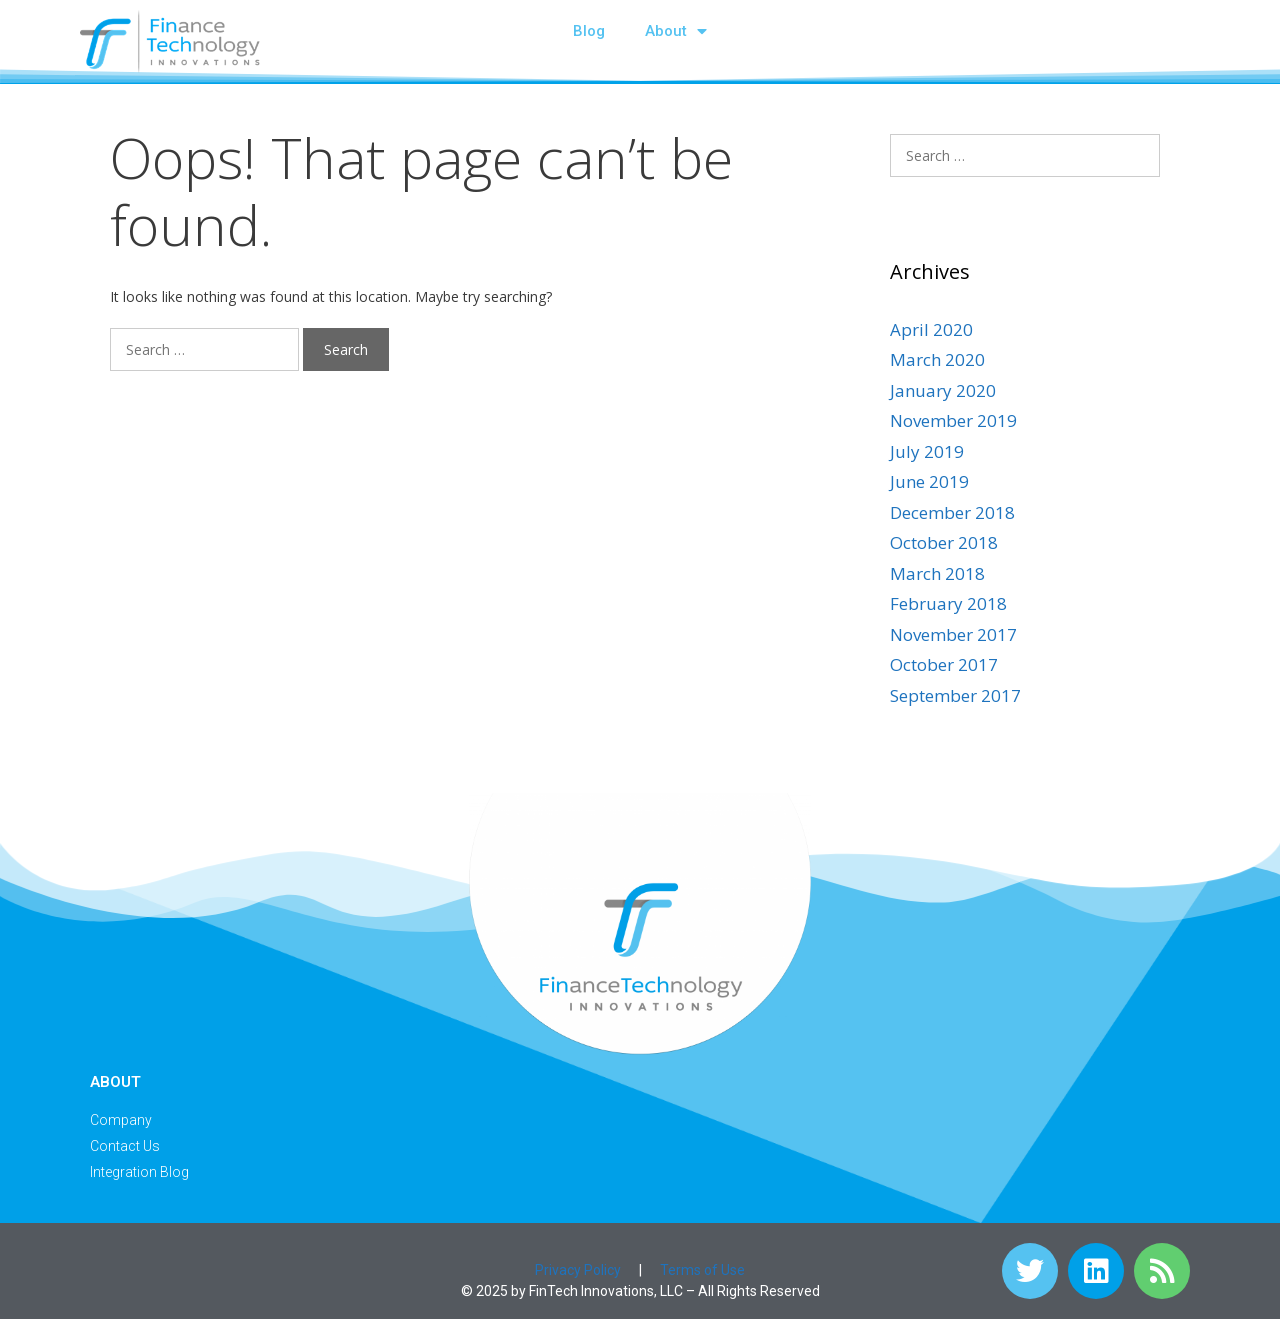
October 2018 (944, 542)
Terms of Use (702, 1270)
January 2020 (943, 390)
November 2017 (953, 634)
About (676, 31)
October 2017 (944, 664)
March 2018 (937, 573)
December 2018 (952, 512)
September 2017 (955, 695)
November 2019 (953, 420)
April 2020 (931, 329)
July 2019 (927, 451)
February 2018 (948, 603)
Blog (589, 31)
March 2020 (937, 359)
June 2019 (929, 481)
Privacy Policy (578, 1270)
